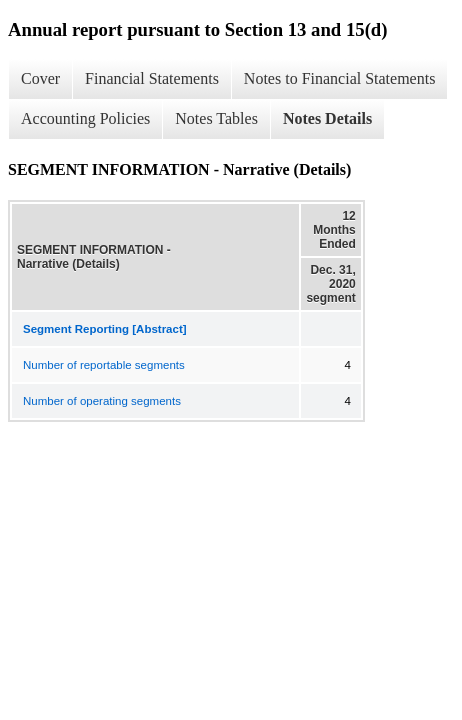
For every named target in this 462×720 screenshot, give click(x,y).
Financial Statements (152, 78)
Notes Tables (216, 118)
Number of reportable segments (104, 365)
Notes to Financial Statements (340, 78)
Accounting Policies (85, 118)
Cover (40, 78)
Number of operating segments (102, 401)
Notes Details (327, 118)
